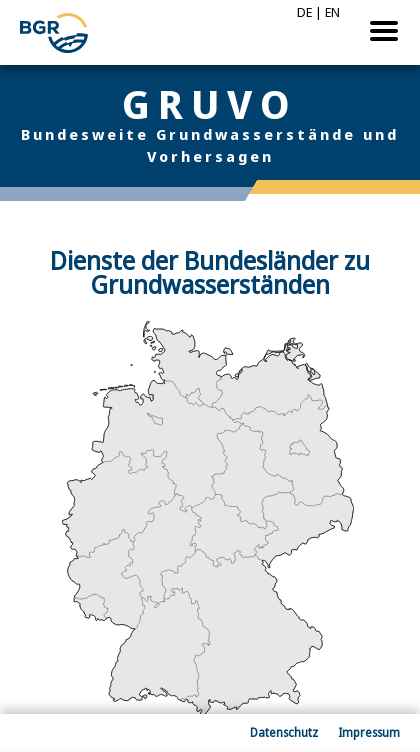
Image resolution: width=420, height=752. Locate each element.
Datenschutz (284, 732)
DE (304, 12)
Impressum (369, 732)
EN (332, 12)
